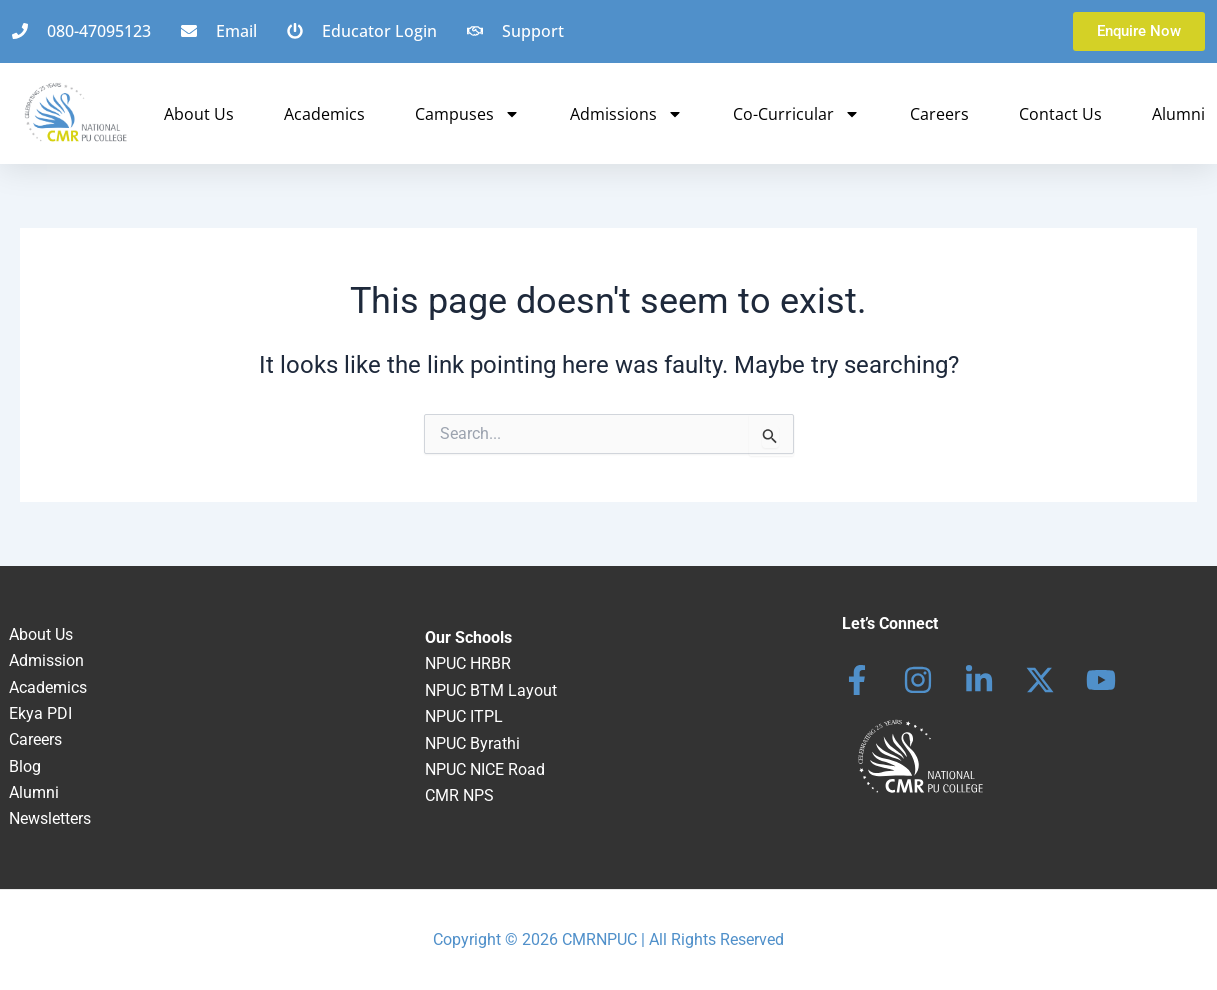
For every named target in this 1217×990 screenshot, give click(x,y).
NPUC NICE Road (485, 769)
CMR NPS (459, 795)
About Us (199, 114)
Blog (25, 766)
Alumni (1178, 114)
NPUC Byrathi (472, 743)
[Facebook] (857, 680)
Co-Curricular (796, 114)
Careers (939, 114)
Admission (46, 660)
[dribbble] (1101, 680)
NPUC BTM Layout (491, 690)
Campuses (467, 114)
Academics (324, 114)
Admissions (626, 114)
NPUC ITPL (464, 716)
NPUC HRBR (468, 663)
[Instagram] (918, 680)
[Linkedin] (979, 680)
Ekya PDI (40, 713)
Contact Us (1060, 114)
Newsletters (50, 818)
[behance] (1040, 680)
